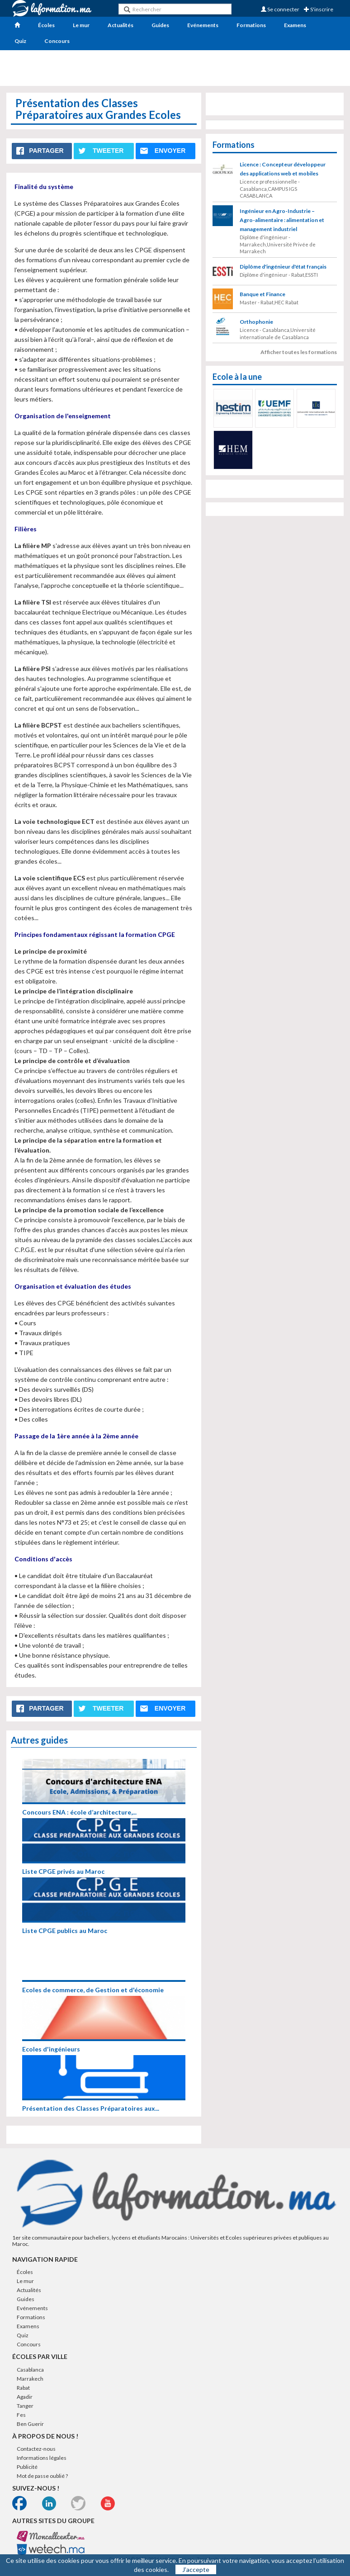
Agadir (25, 2396)
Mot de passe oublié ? (42, 2475)
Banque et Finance (262, 294)
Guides (160, 25)
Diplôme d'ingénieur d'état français (283, 266)
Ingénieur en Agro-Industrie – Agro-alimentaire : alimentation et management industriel (282, 220)
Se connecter (280, 9)
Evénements (202, 25)
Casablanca (30, 2369)
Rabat (23, 2387)
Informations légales (41, 2457)
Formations (251, 25)
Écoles (46, 25)
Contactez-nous (36, 2448)
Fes (21, 2414)
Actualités (120, 25)
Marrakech (30, 2378)
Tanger (25, 2405)
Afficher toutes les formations (298, 352)
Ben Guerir (30, 2423)
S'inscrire (318, 9)
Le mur (81, 25)
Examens (295, 25)
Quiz (20, 41)
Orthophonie (256, 321)
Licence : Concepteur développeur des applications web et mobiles (283, 169)
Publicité (27, 2466)
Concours (57, 41)
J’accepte (195, 2569)
